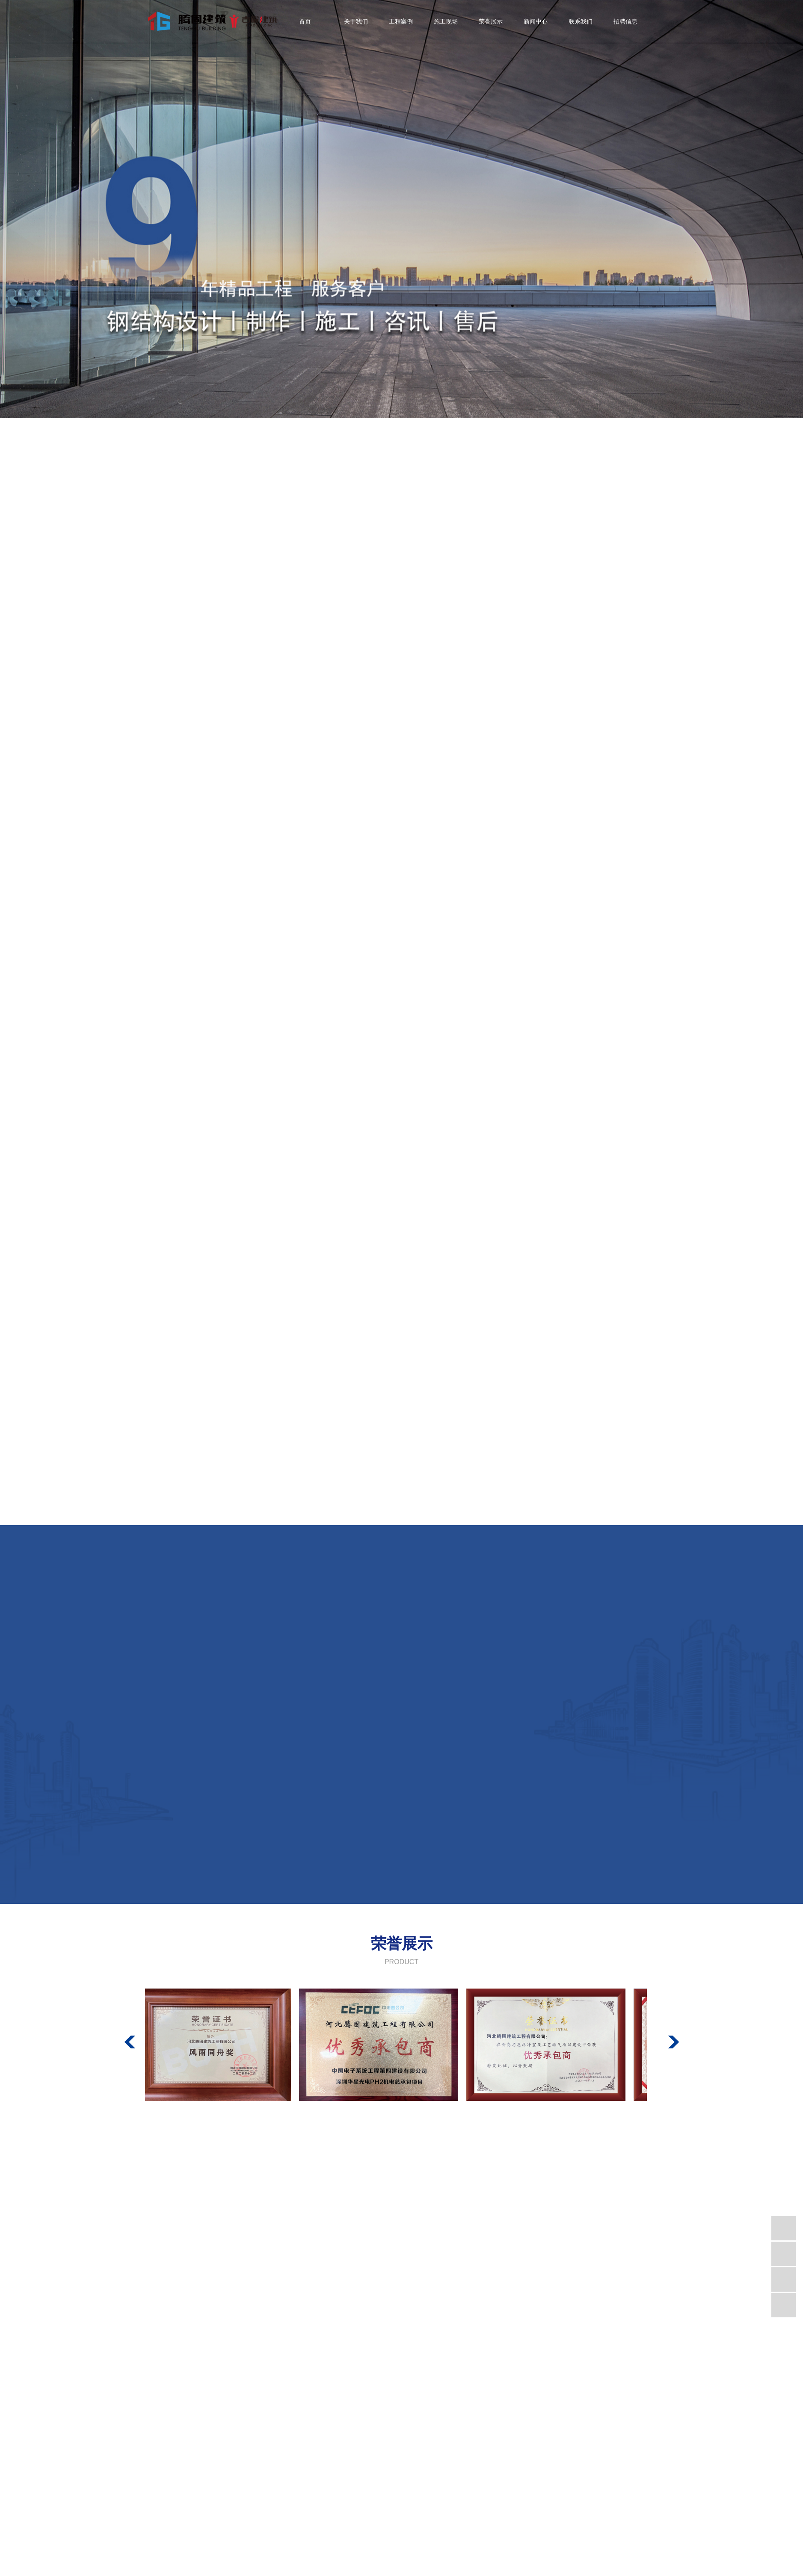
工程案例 (401, 21)
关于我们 (356, 21)
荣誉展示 (491, 21)
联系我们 (581, 21)
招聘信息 (625, 21)
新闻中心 (536, 21)
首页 (305, 21)
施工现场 (446, 21)
